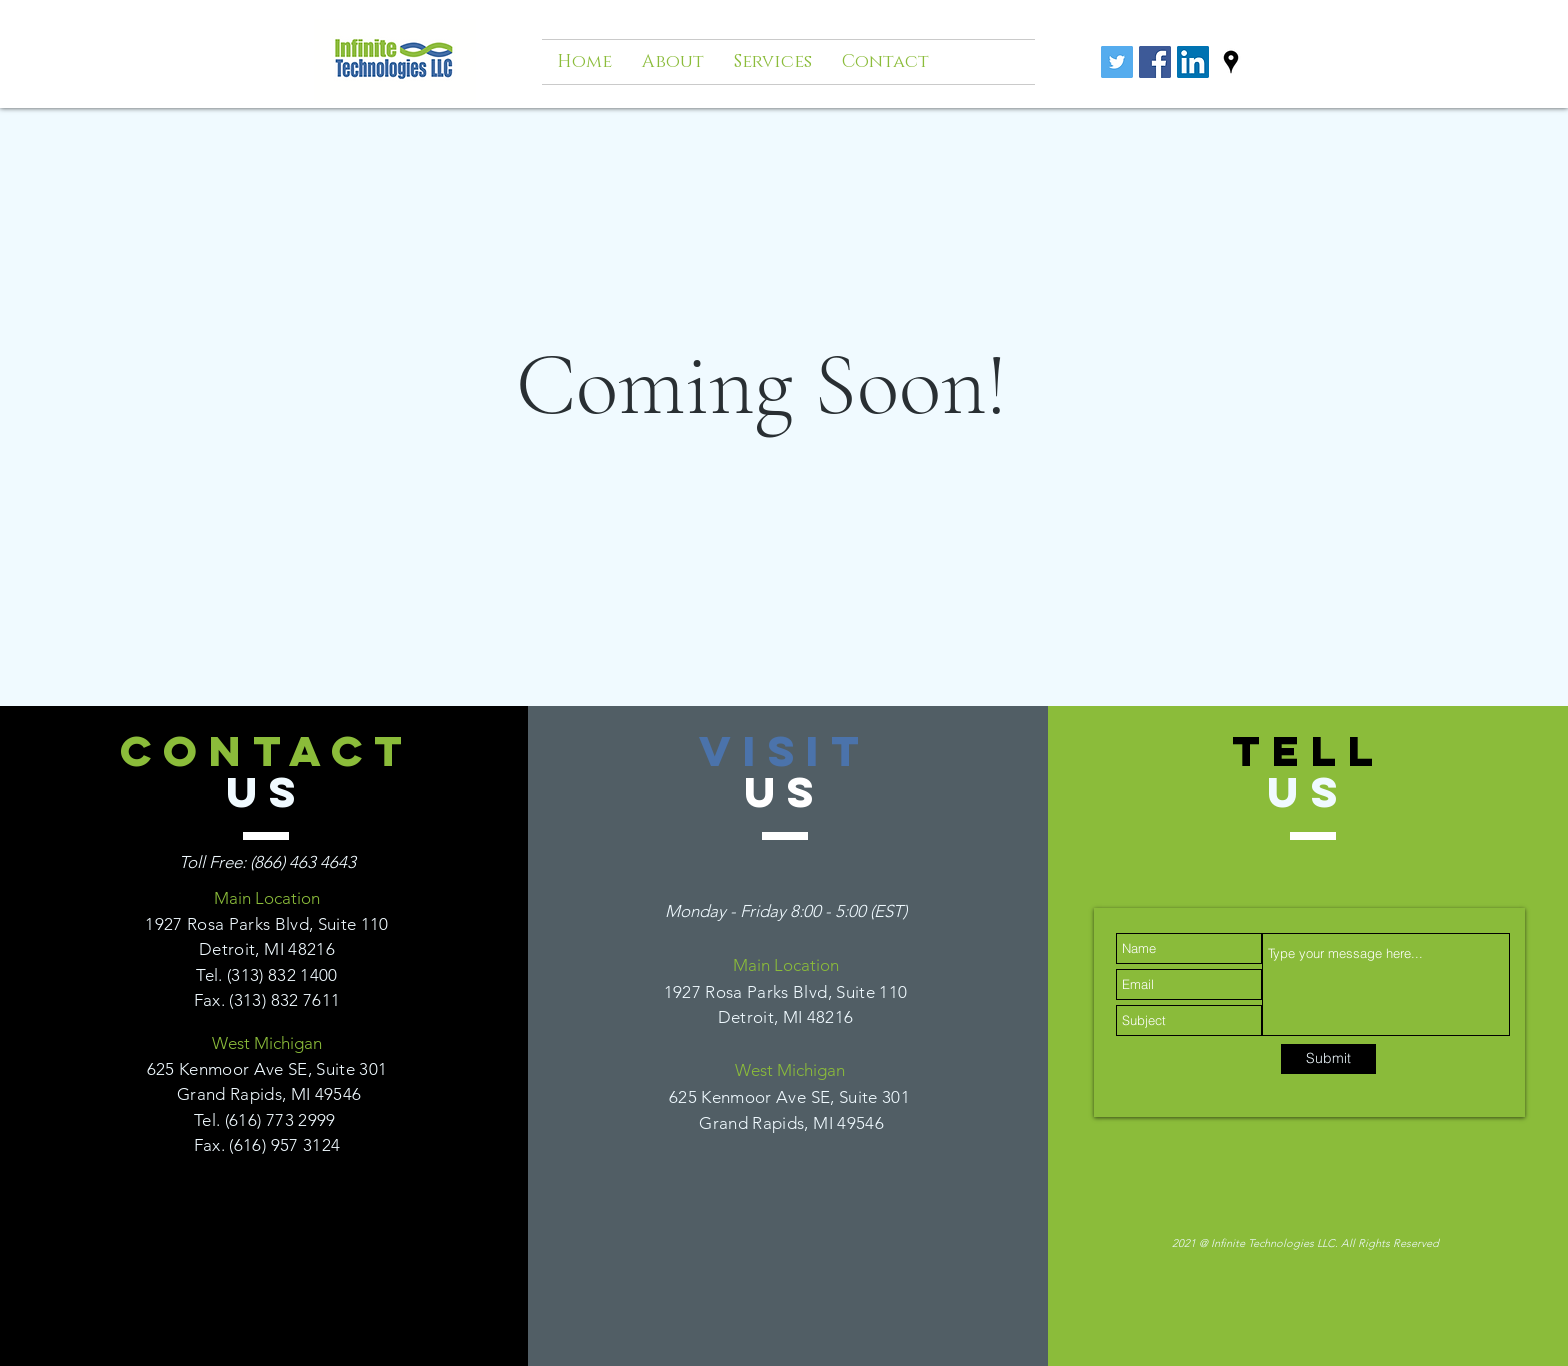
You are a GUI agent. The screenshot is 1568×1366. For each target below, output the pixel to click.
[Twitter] (1117, 62)
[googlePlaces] (1231, 62)
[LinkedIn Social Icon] (1193, 62)
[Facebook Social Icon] (1155, 62)
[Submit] (1328, 1059)
